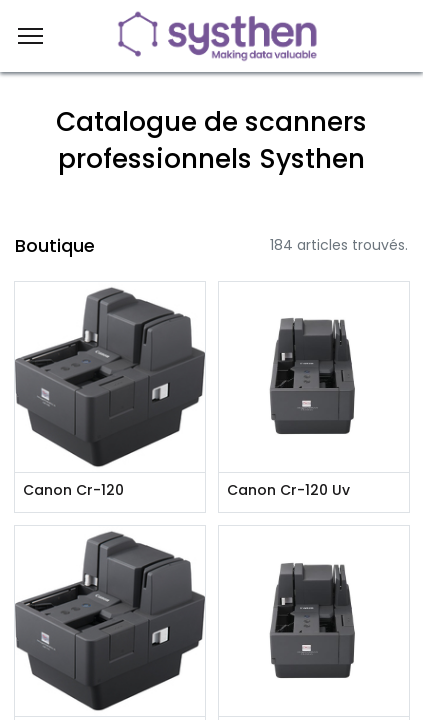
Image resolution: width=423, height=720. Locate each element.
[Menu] (30, 36)
